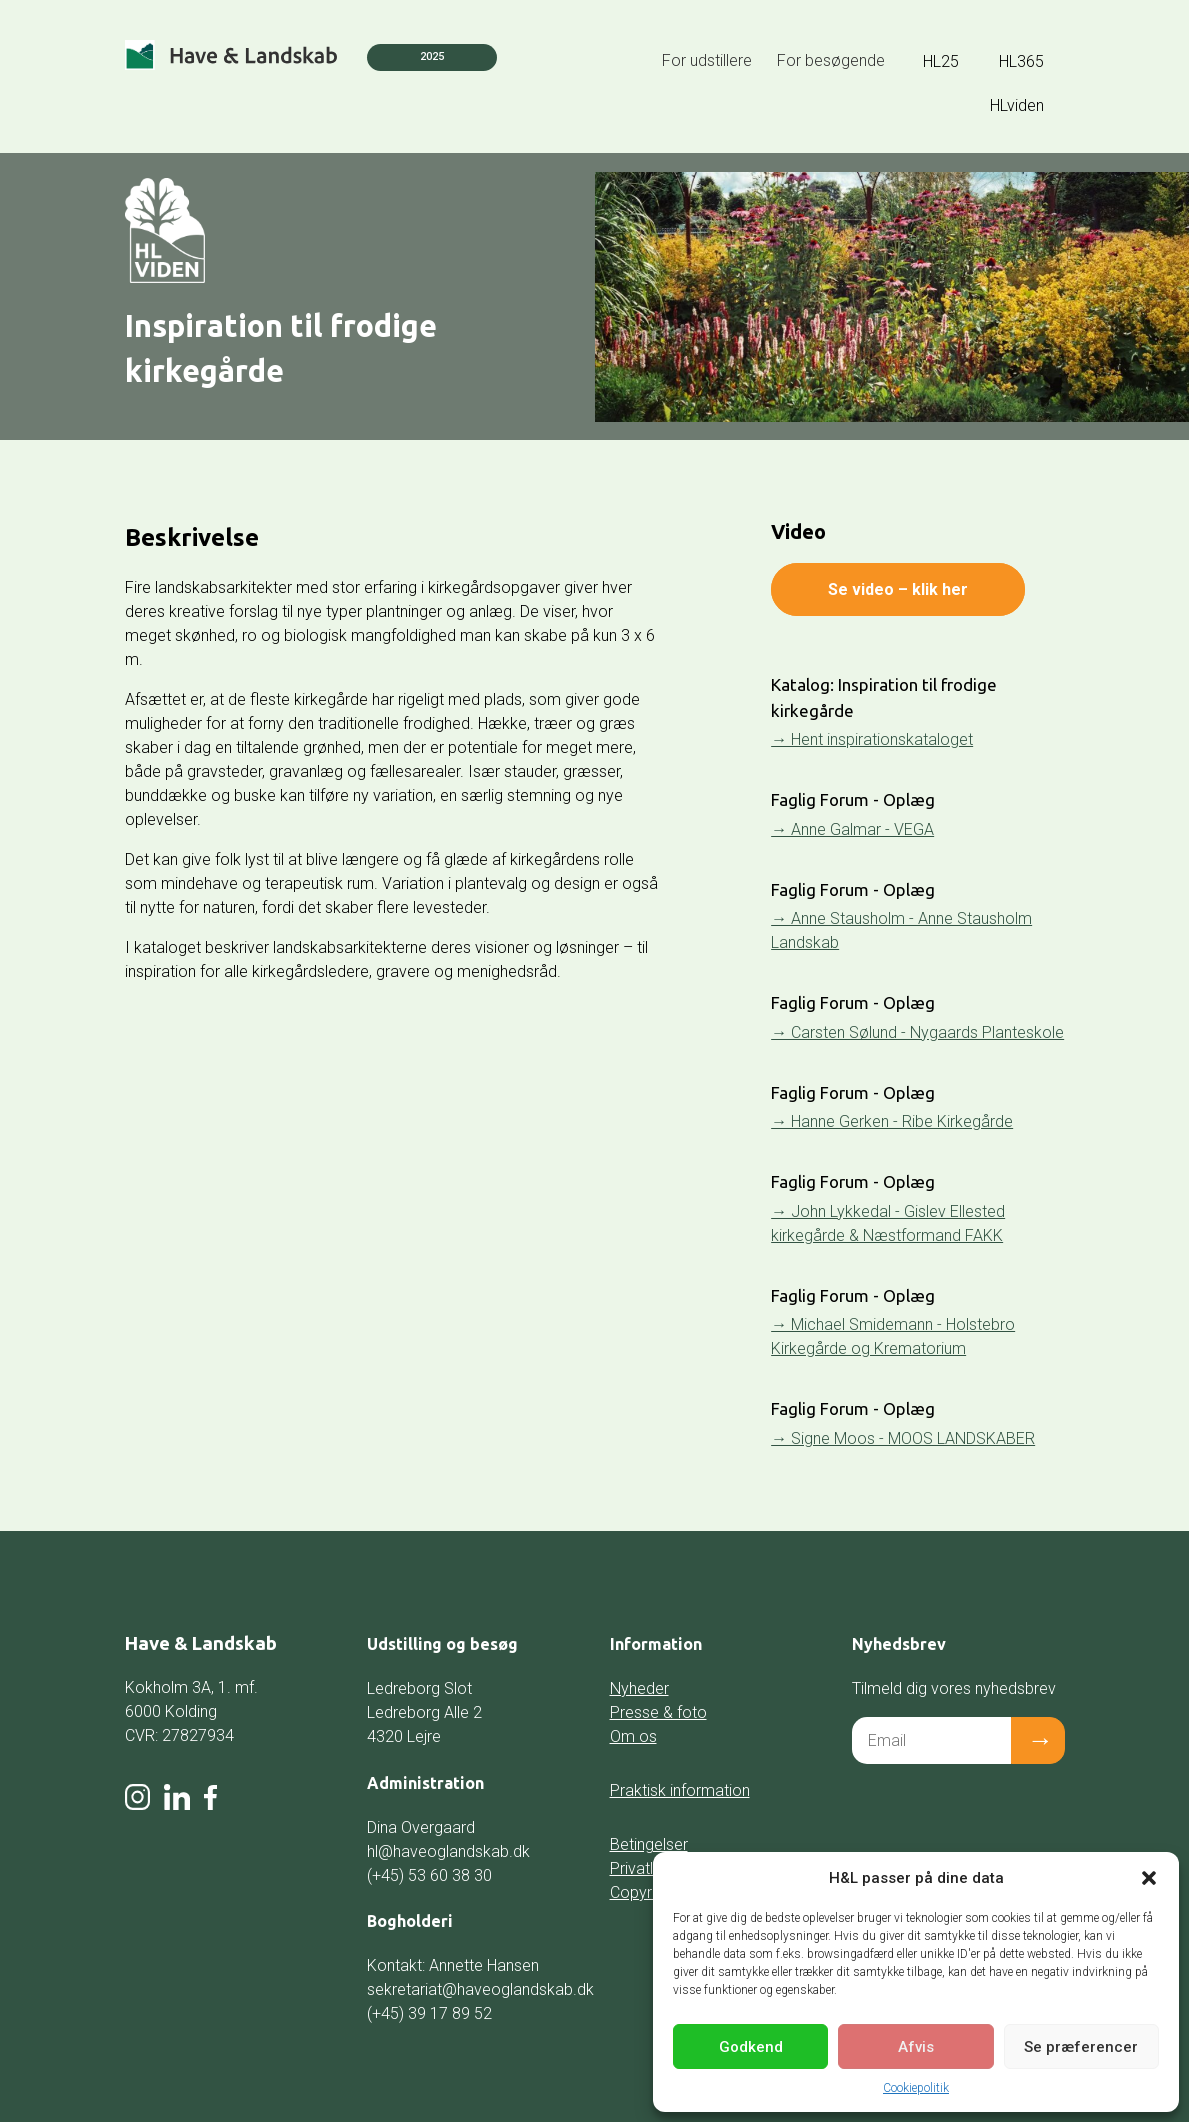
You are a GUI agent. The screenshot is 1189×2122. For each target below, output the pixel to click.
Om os (633, 1736)
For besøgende (831, 60)
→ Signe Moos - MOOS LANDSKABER (903, 1438)
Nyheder (639, 1688)
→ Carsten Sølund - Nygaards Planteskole (917, 1032)
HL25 (941, 61)
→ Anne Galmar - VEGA (852, 829)
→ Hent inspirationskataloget (872, 739)
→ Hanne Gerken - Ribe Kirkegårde (892, 1121)
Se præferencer (1081, 2047)
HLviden (1017, 105)
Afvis (916, 2047)
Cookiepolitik (916, 2088)
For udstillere (707, 60)
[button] (1149, 1878)
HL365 (1021, 61)
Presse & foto (658, 1712)
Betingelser (649, 1844)
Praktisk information (680, 1790)
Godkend (751, 2047)
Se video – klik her (898, 589)
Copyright (643, 1892)
